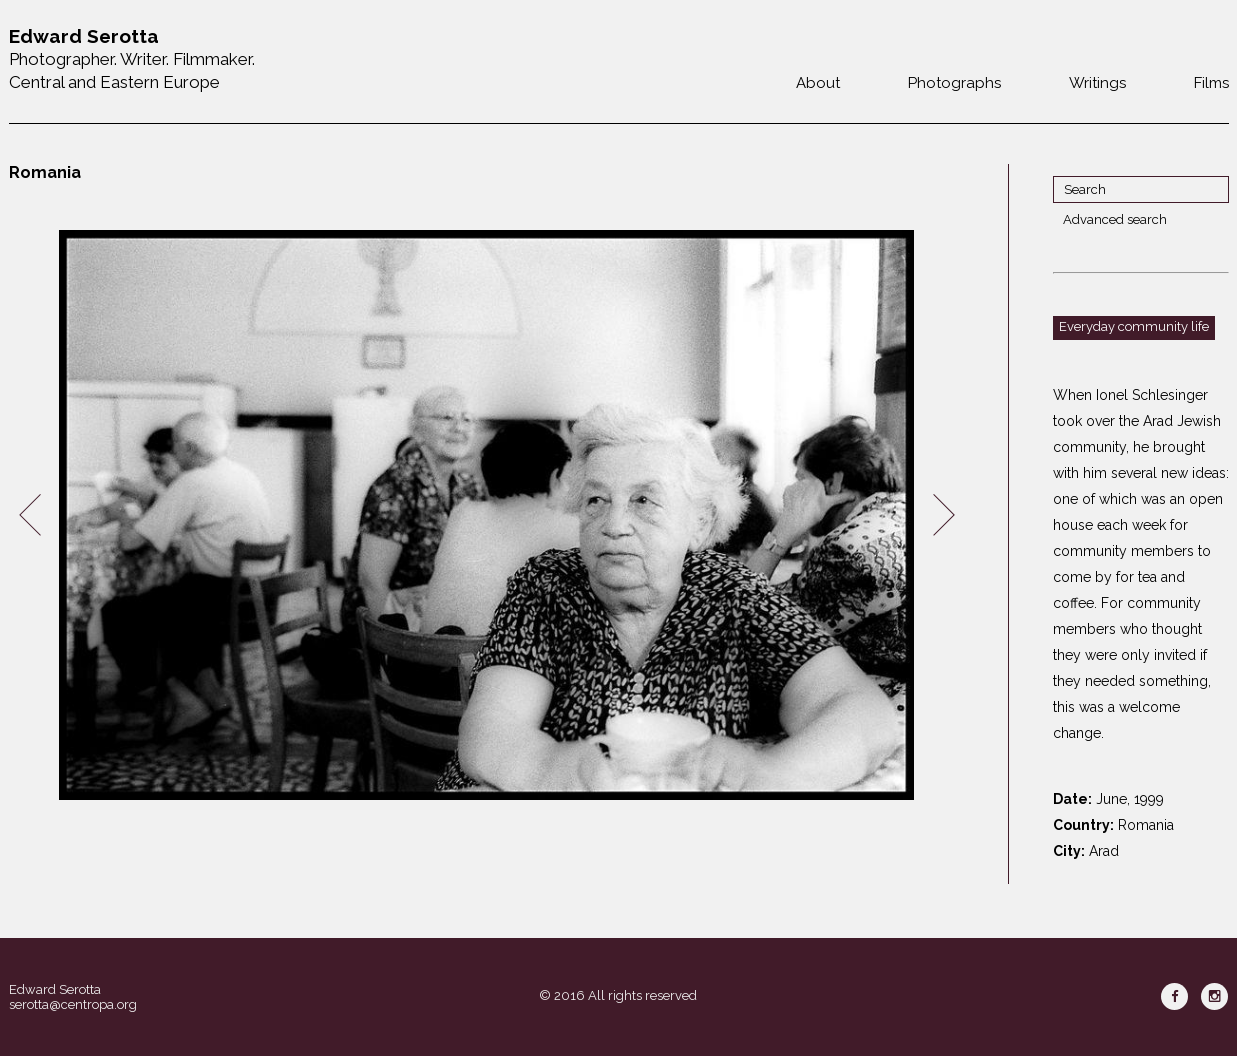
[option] (487, 515)
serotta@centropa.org (73, 1004)
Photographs (954, 83)
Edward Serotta (55, 989)
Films (1211, 83)
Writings (1097, 83)
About (818, 83)
